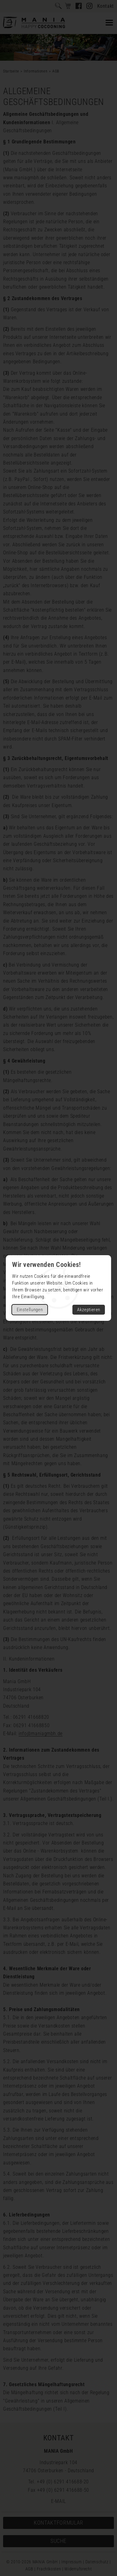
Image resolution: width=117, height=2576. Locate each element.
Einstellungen (30, 1309)
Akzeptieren (88, 1309)
